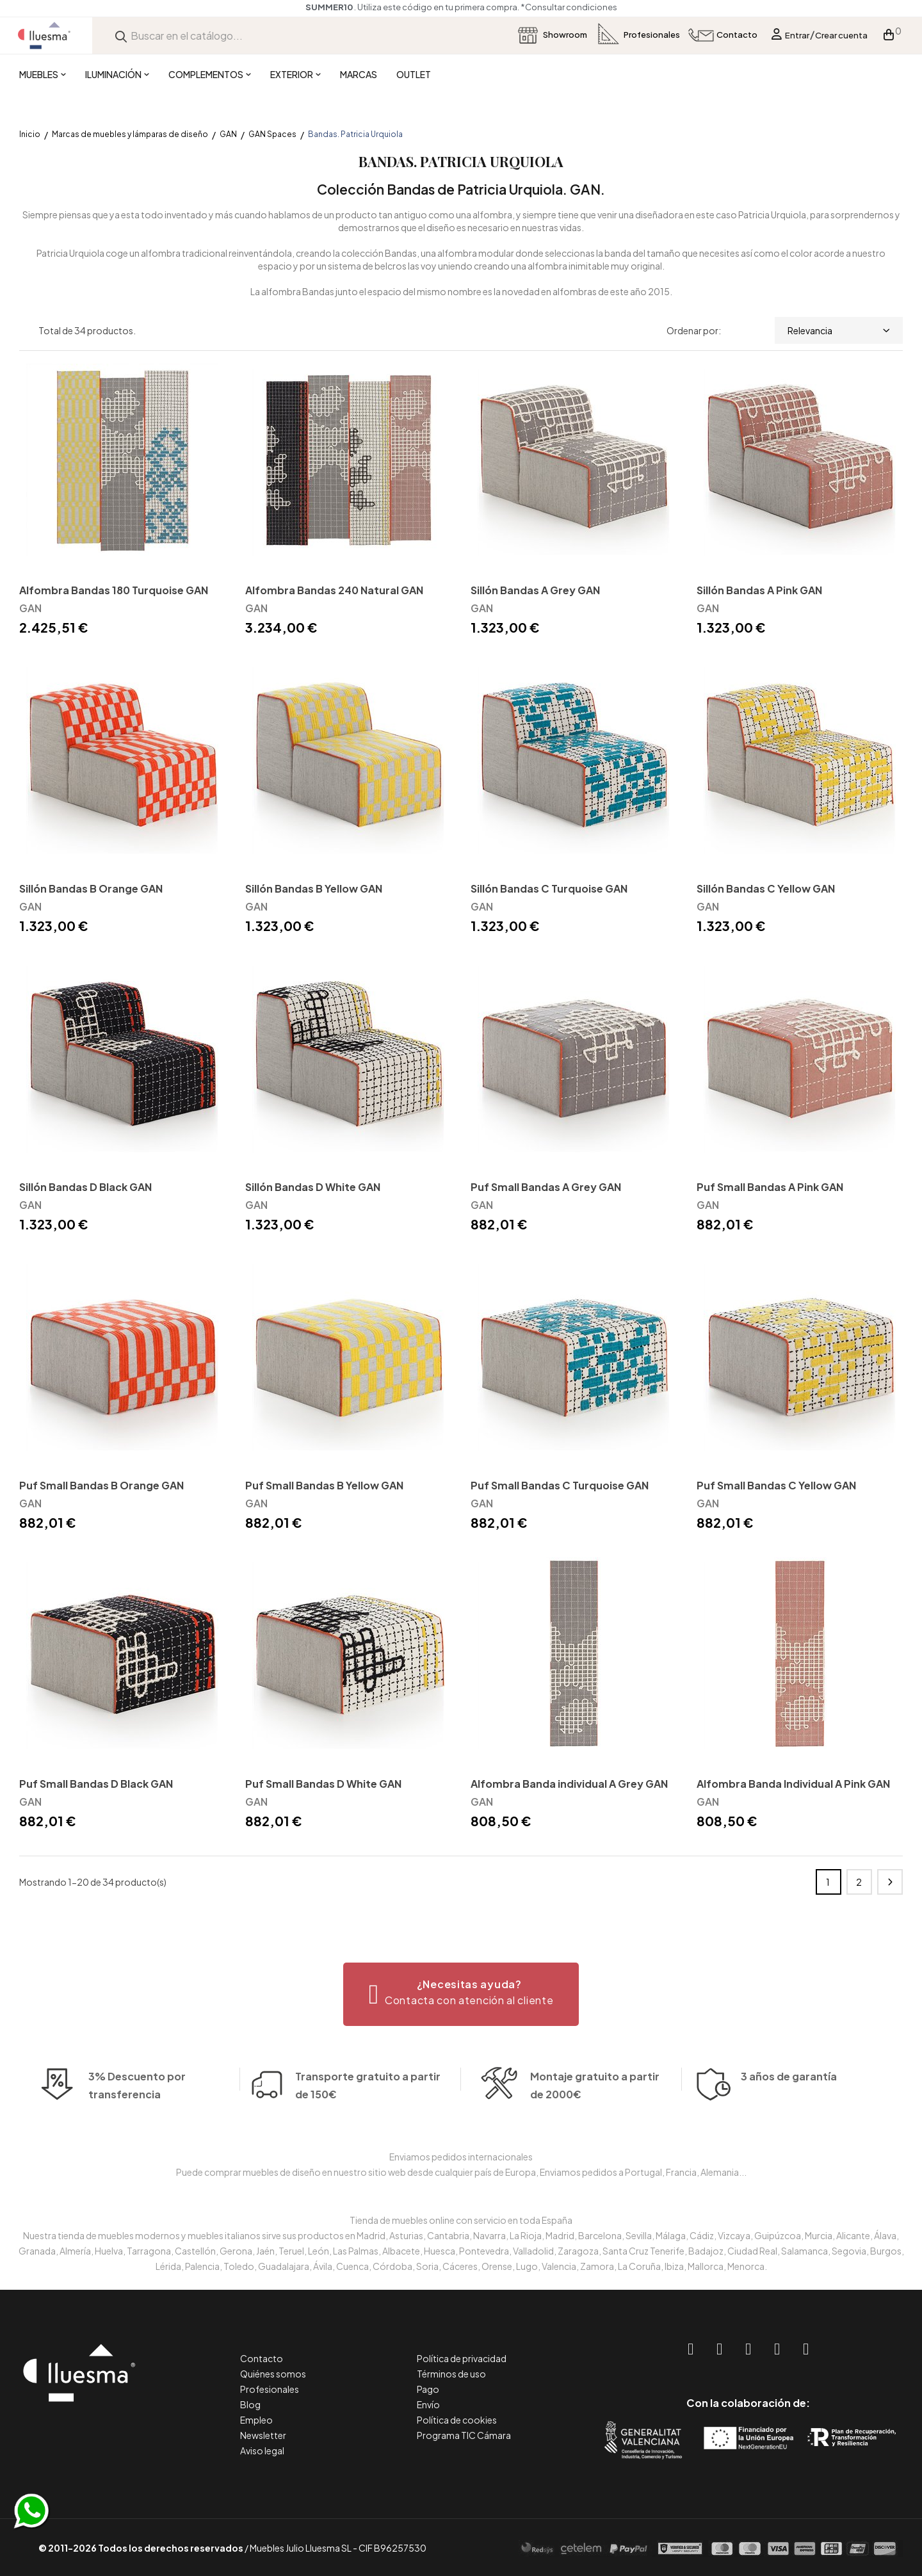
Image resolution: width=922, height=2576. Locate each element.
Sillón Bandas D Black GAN (85, 1187)
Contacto (261, 2358)
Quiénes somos (273, 2373)
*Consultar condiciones (569, 7)
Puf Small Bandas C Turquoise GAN (560, 1485)
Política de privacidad (461, 2358)
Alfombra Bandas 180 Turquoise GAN (113, 590)
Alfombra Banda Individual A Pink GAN (793, 1783)
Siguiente (890, 1882)
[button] (461, 1994)
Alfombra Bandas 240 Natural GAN (334, 590)
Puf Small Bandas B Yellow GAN (324, 1485)
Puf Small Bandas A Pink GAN (770, 1187)
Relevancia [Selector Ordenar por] (839, 330)
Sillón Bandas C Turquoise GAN (549, 888)
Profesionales (269, 2389)
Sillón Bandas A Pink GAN (759, 590)
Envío (428, 2404)
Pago (428, 2389)
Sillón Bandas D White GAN (312, 1187)
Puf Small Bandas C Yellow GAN (776, 1485)
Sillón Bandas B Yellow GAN (313, 888)
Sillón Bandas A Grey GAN (535, 590)
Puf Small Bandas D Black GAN (96, 1783)
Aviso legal (262, 2450)
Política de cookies (457, 2420)
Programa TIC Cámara (464, 2435)
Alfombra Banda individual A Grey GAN (569, 1783)
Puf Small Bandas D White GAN (323, 1783)
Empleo (256, 2420)
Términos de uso (451, 2373)
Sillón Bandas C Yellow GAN (766, 888)
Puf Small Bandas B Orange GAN (101, 1485)
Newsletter (263, 2435)
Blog (250, 2404)
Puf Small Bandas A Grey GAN (546, 1187)
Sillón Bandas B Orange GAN (91, 888)
